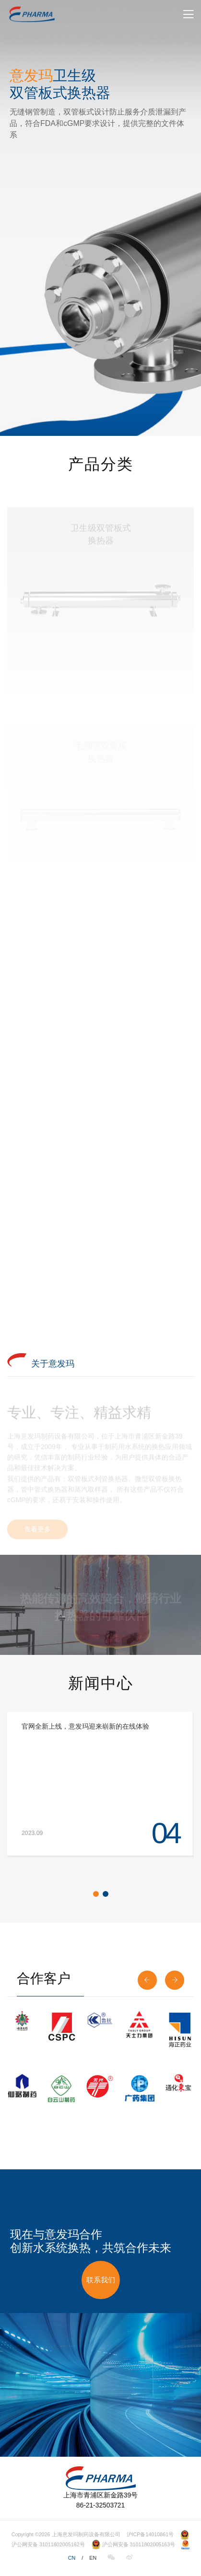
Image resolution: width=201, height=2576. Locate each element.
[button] (96, 1894)
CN (72, 2558)
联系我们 (100, 2280)
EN (92, 2558)
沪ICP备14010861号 (150, 2534)
